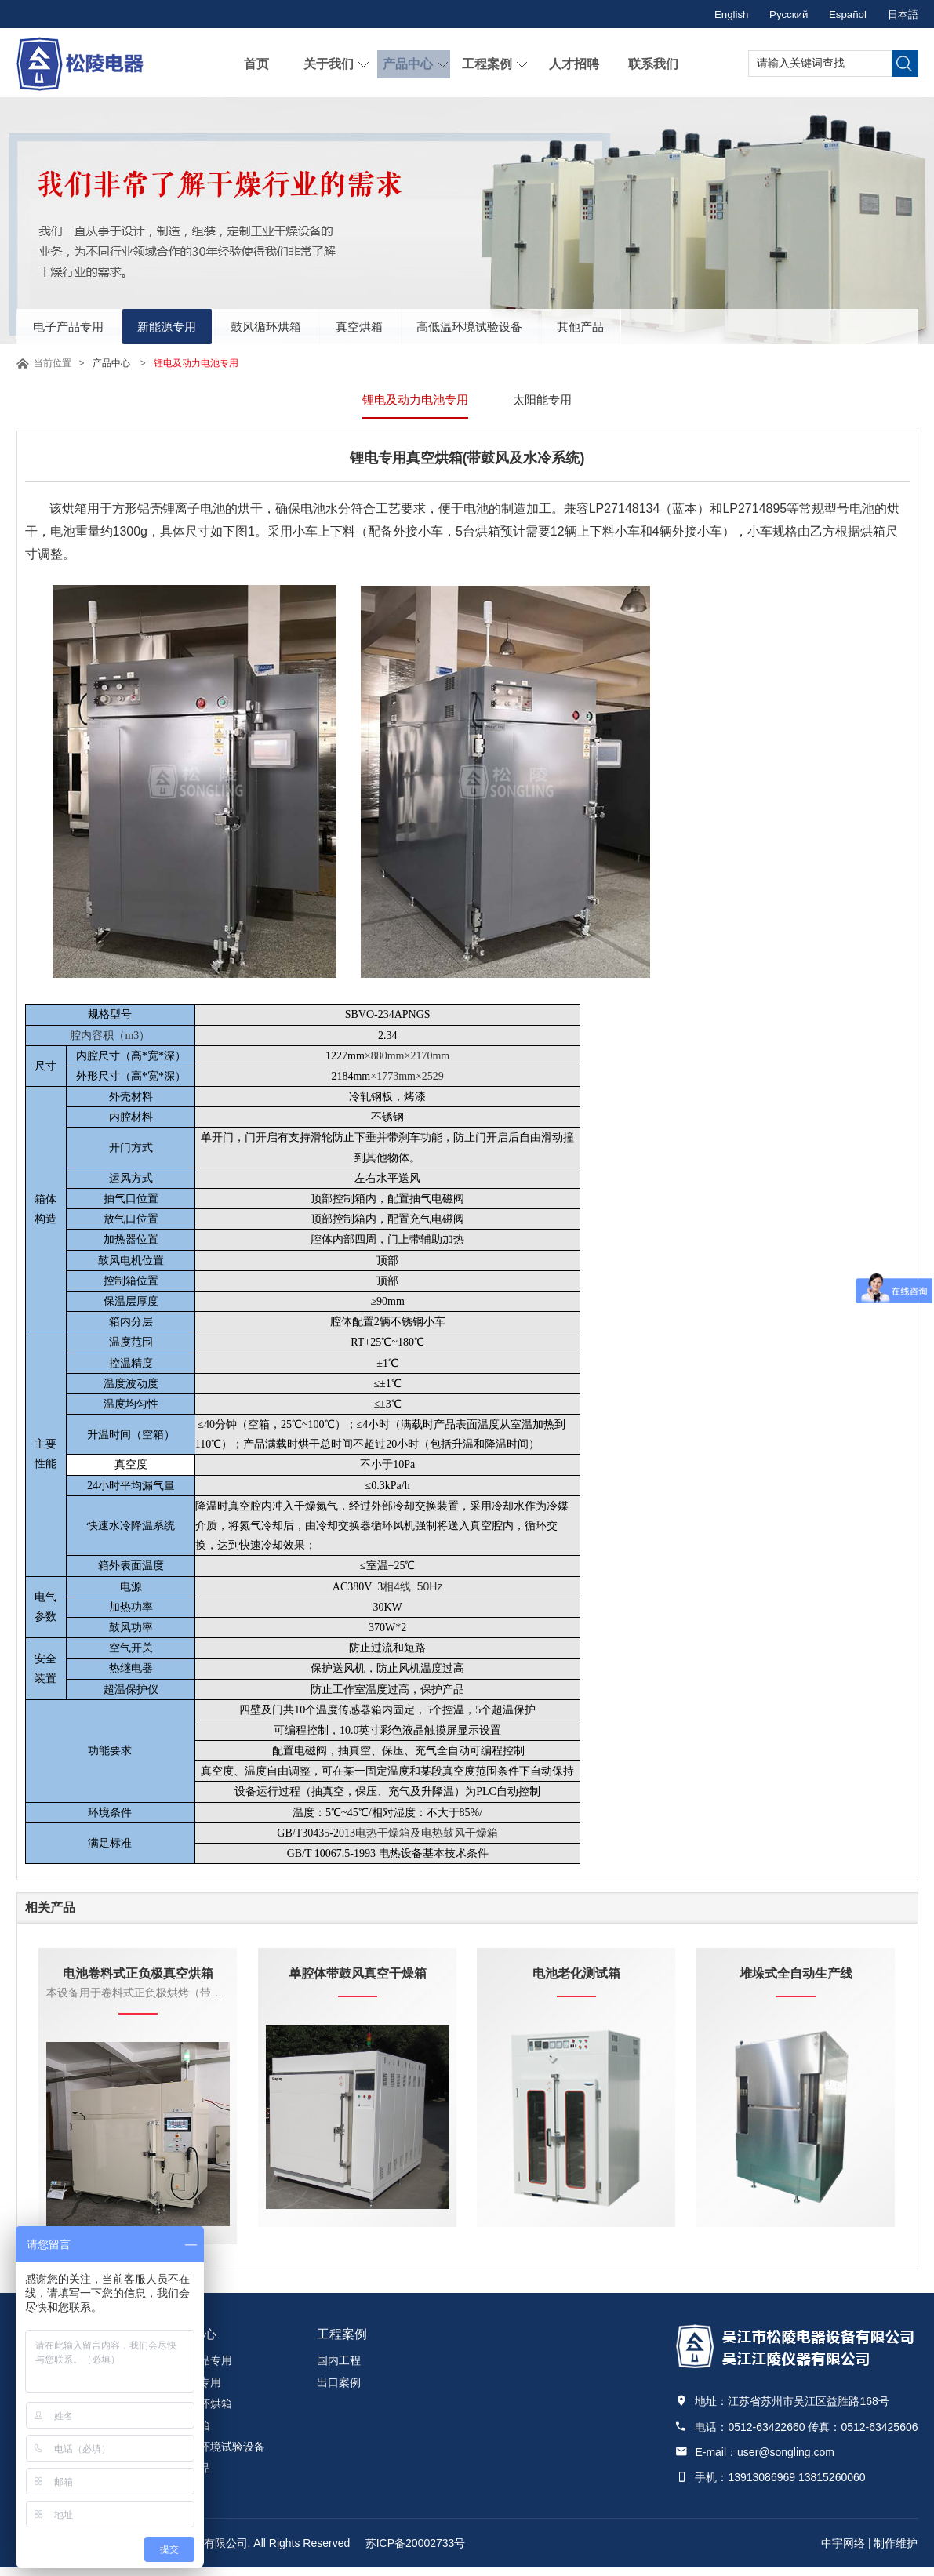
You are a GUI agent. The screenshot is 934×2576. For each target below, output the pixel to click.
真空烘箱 (422, 324)
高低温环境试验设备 (551, 324)
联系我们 (652, 63)
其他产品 (681, 324)
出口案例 (339, 2391)
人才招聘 (572, 63)
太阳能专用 (545, 400)
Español (842, 14)
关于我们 (327, 63)
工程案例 (485, 63)
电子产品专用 (77, 324)
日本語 (901, 14)
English (716, 14)
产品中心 (406, 63)
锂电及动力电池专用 (413, 400)
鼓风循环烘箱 (311, 324)
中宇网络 (843, 2551)
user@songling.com (785, 2460)
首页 (254, 63)
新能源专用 (194, 324)
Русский (778, 14)
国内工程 (339, 2369)
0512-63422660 (766, 2435)
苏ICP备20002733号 (415, 2551)
